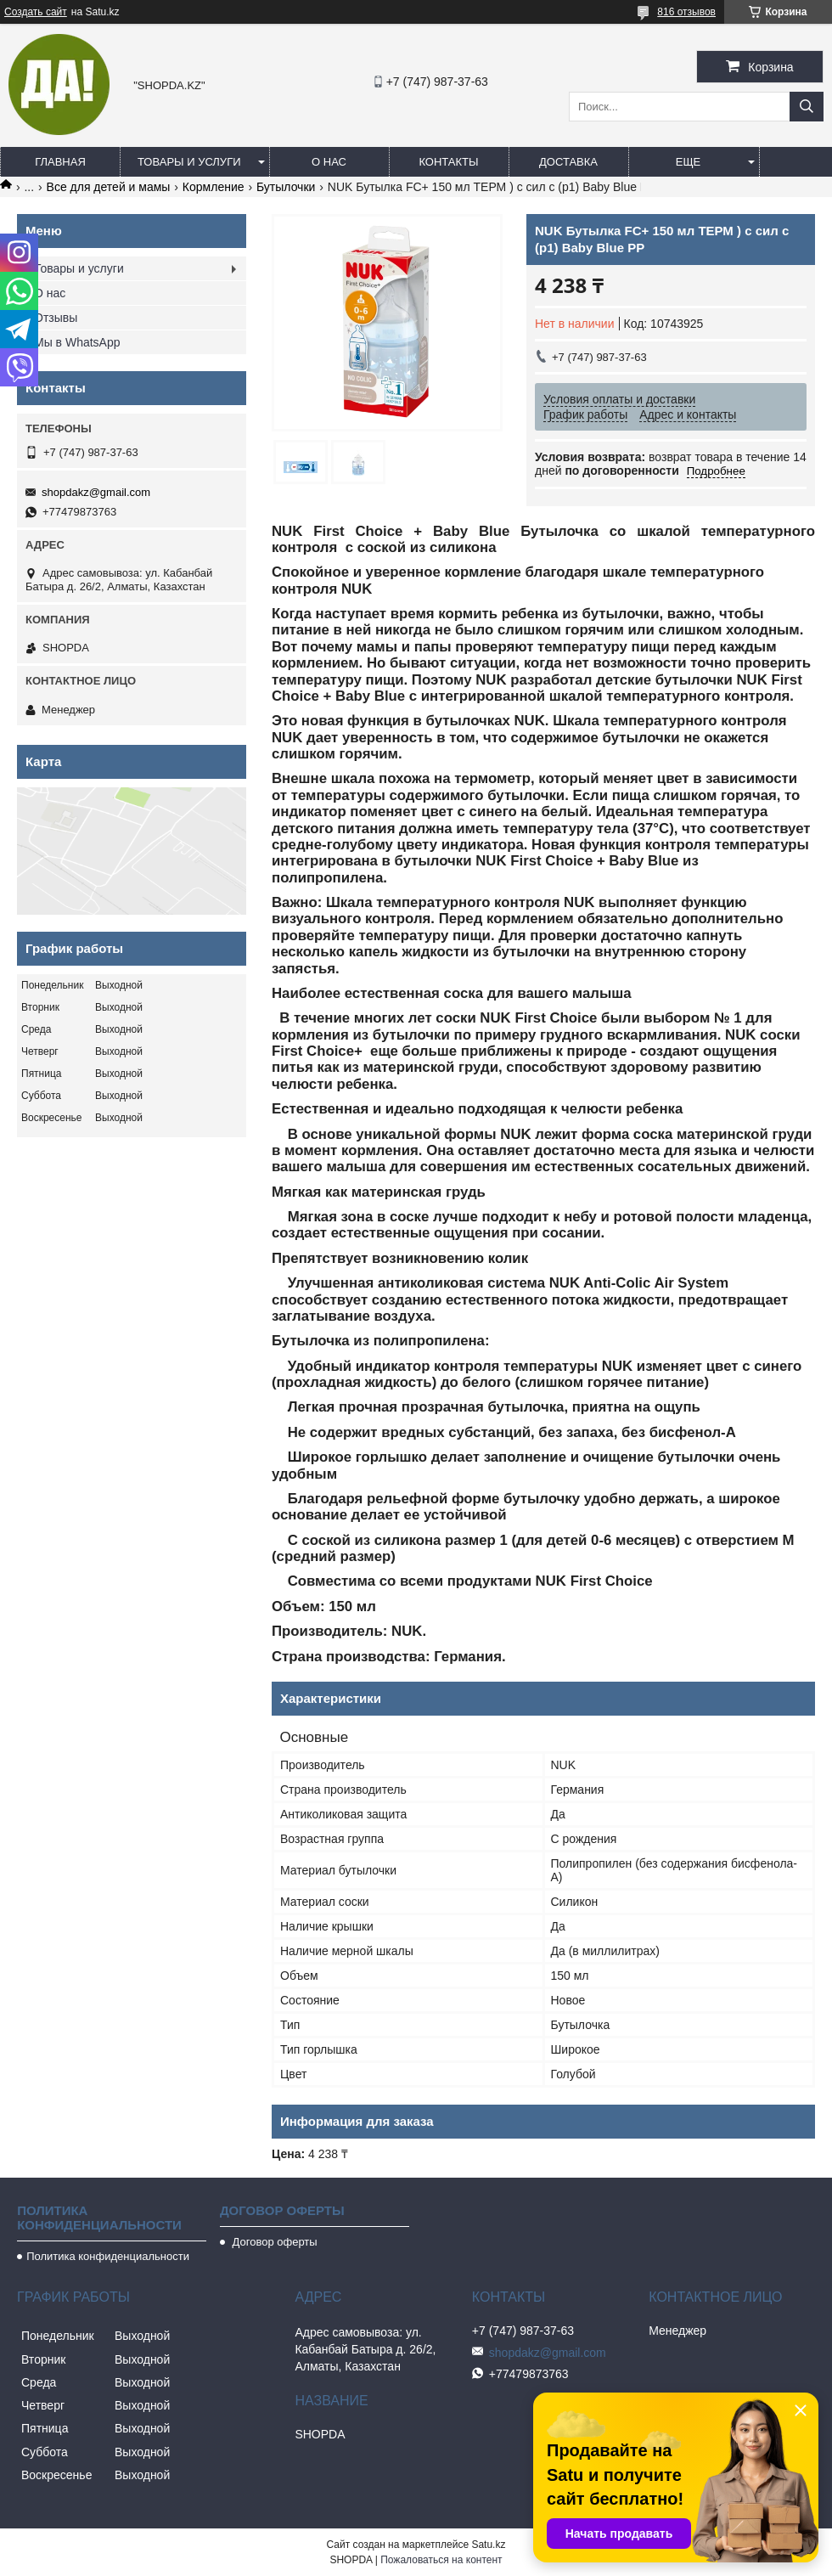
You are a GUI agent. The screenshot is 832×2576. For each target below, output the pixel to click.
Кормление (214, 187)
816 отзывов (686, 12)
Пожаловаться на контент (441, 2560)
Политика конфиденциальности (107, 2256)
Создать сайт (35, 12)
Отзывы (55, 317)
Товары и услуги (189, 161)
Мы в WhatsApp (77, 342)
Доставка (568, 161)
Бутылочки (285, 187)
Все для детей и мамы (109, 187)
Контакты (448, 161)
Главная (60, 161)
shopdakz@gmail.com (96, 492)
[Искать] (807, 106)
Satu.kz (488, 2545)
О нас (329, 161)
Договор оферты (273, 2241)
